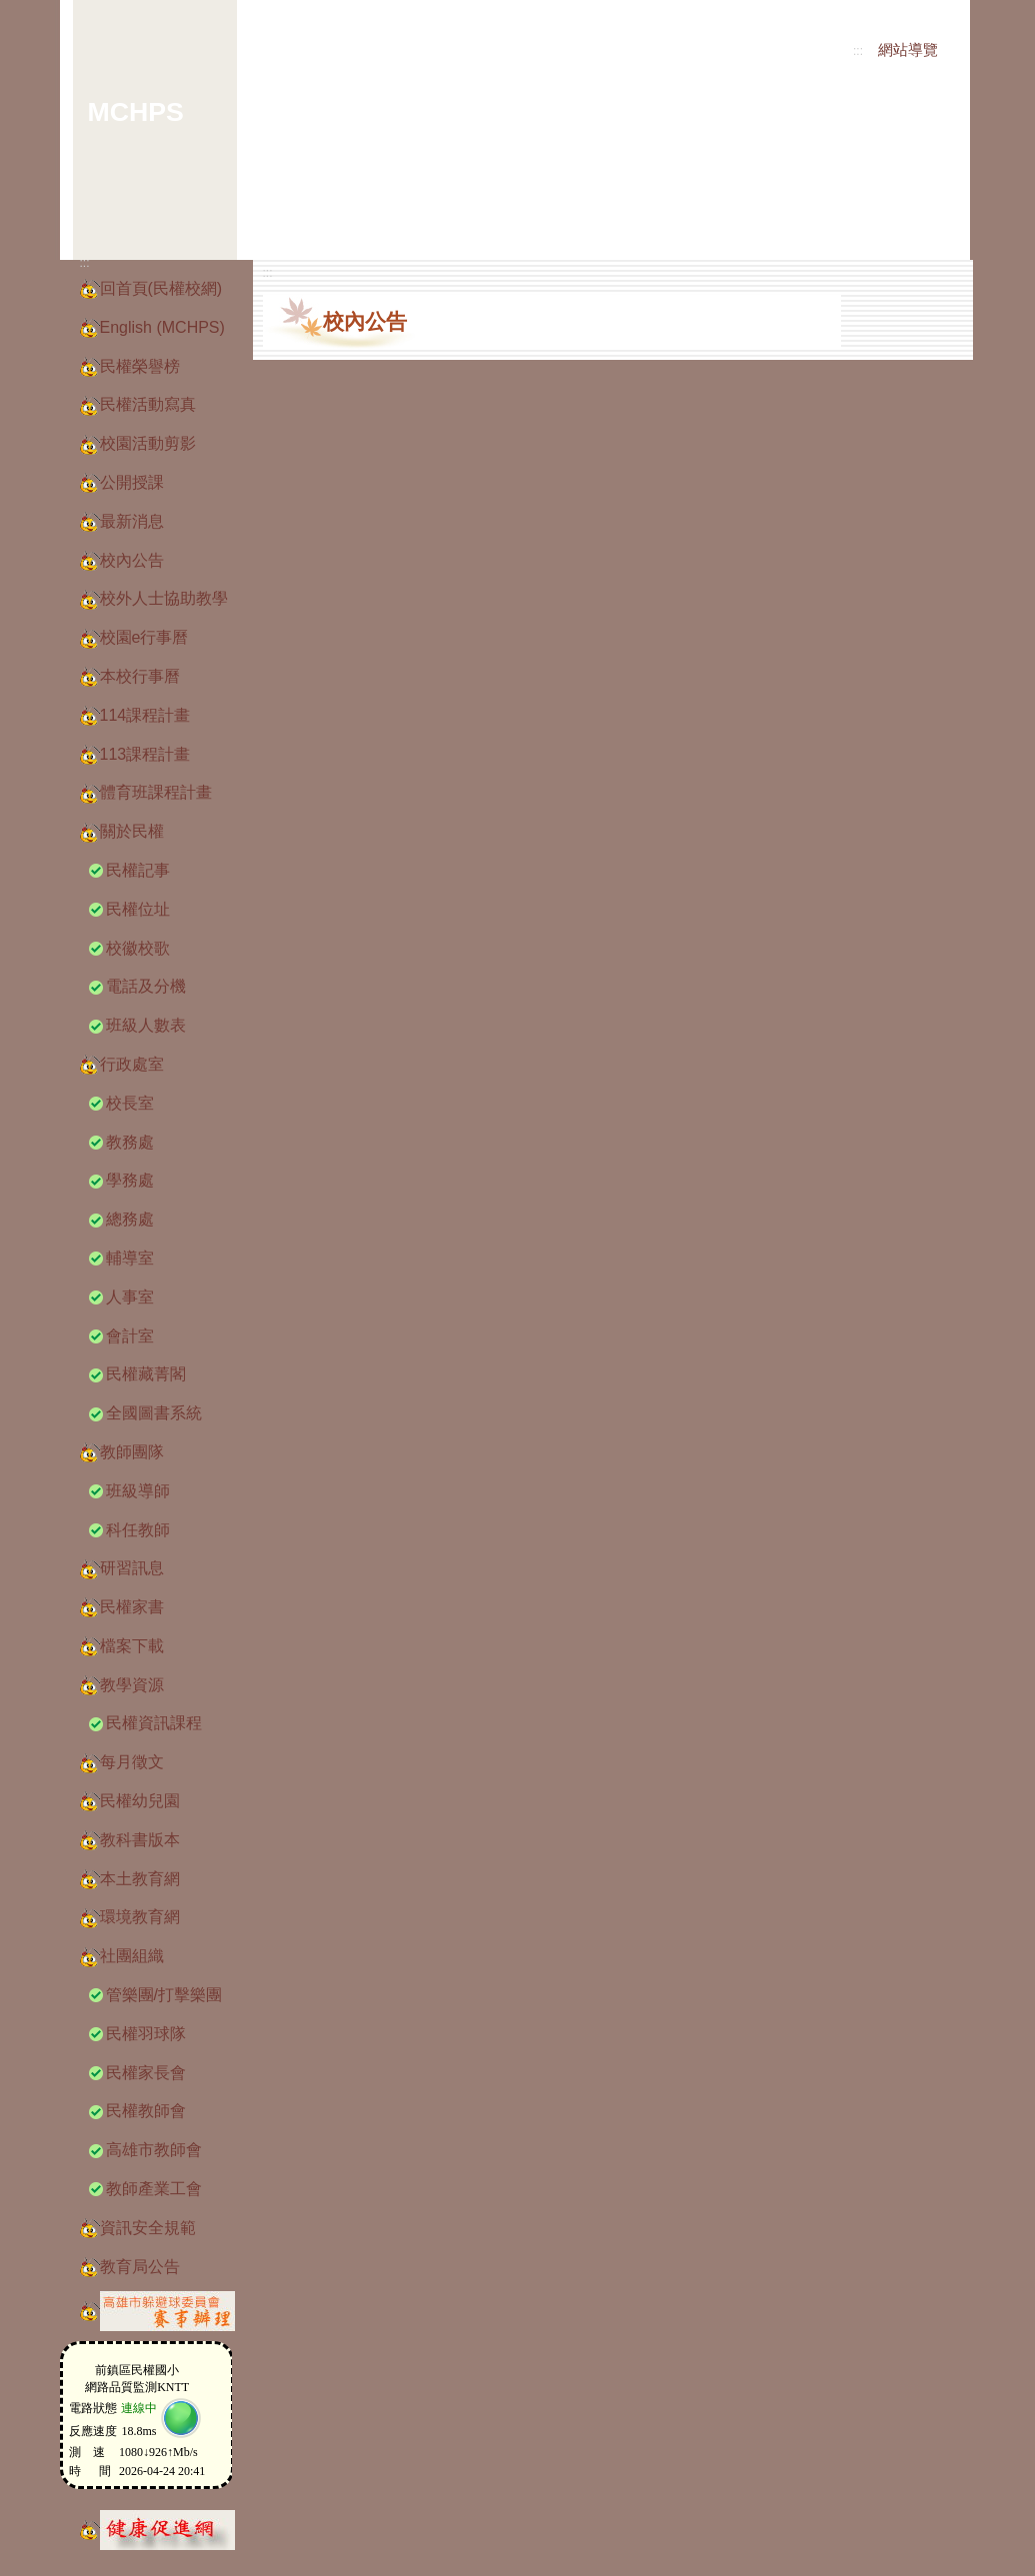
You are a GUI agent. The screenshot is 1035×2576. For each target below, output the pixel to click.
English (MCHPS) (162, 327)
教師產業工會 (154, 2188)
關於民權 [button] (132, 831)
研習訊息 (132, 1567)
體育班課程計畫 (156, 792)
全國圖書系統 (154, 1412)
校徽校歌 (138, 948)
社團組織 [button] (132, 1955)
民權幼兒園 (140, 1800)
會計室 (130, 1335)
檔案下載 (132, 1645)
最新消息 (132, 521)
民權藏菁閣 (146, 1373)
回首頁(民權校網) (161, 288)
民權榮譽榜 (140, 366)
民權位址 (138, 909)
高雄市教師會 (154, 2149)
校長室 (130, 1103)
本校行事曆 (140, 676)
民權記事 (138, 870)
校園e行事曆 (144, 637)
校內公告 (132, 560)
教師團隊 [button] (132, 1451)
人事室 (130, 1296)
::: (858, 51)
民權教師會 (146, 2110)
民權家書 (132, 1606)
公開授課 (132, 482)
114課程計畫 (145, 715)
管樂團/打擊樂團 (164, 1994)
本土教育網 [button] (140, 1878)
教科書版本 (140, 1839)
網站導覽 (908, 50)
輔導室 (130, 1258)
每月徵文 (132, 1761)
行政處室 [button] (132, 1064)
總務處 (130, 1219)
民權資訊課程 (154, 1722)
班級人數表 (146, 1025)
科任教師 (138, 1529)
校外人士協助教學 (164, 598)
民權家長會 (146, 2072)
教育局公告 (140, 2266)
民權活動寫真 (148, 404)
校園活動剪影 (148, 443)
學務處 (130, 1180)
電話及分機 (146, 986)
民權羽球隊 (146, 2033)
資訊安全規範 (148, 2227)
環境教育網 (140, 1916)
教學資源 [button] (132, 1684)
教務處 (130, 1142)
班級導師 (138, 1490)
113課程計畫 (145, 754)
